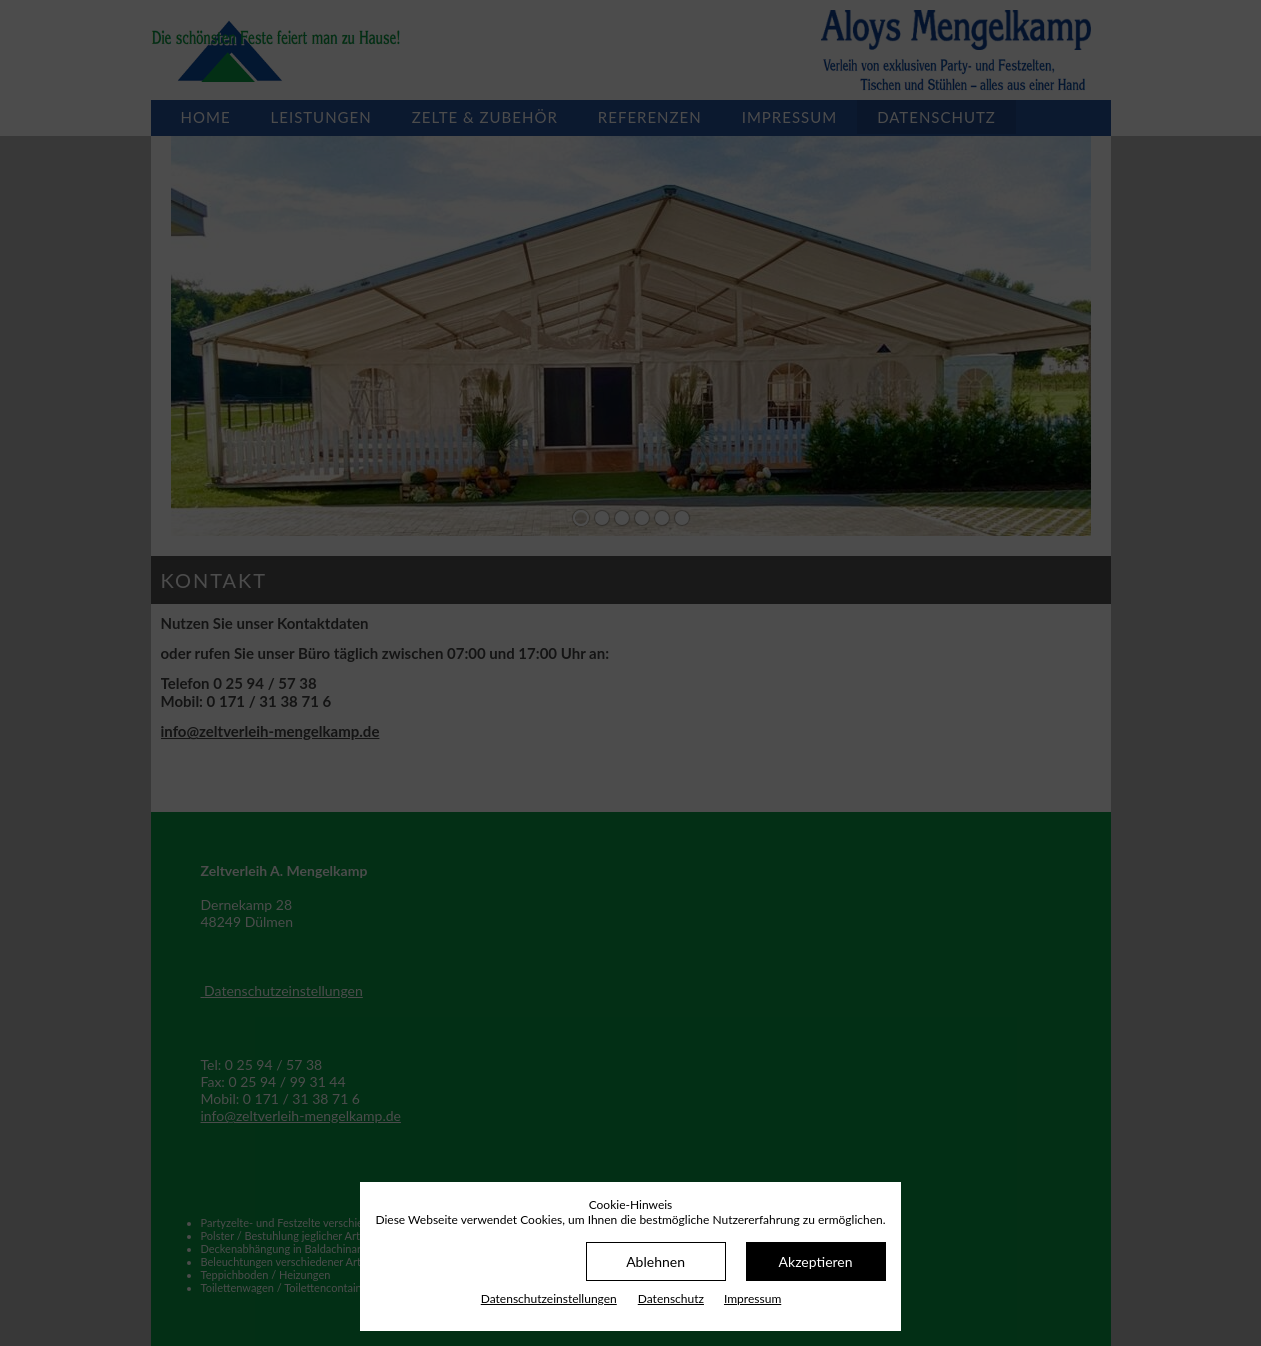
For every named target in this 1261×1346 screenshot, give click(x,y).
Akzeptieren (816, 1261)
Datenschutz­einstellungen (549, 1298)
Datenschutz (671, 1298)
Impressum (752, 1298)
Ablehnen (655, 1261)
